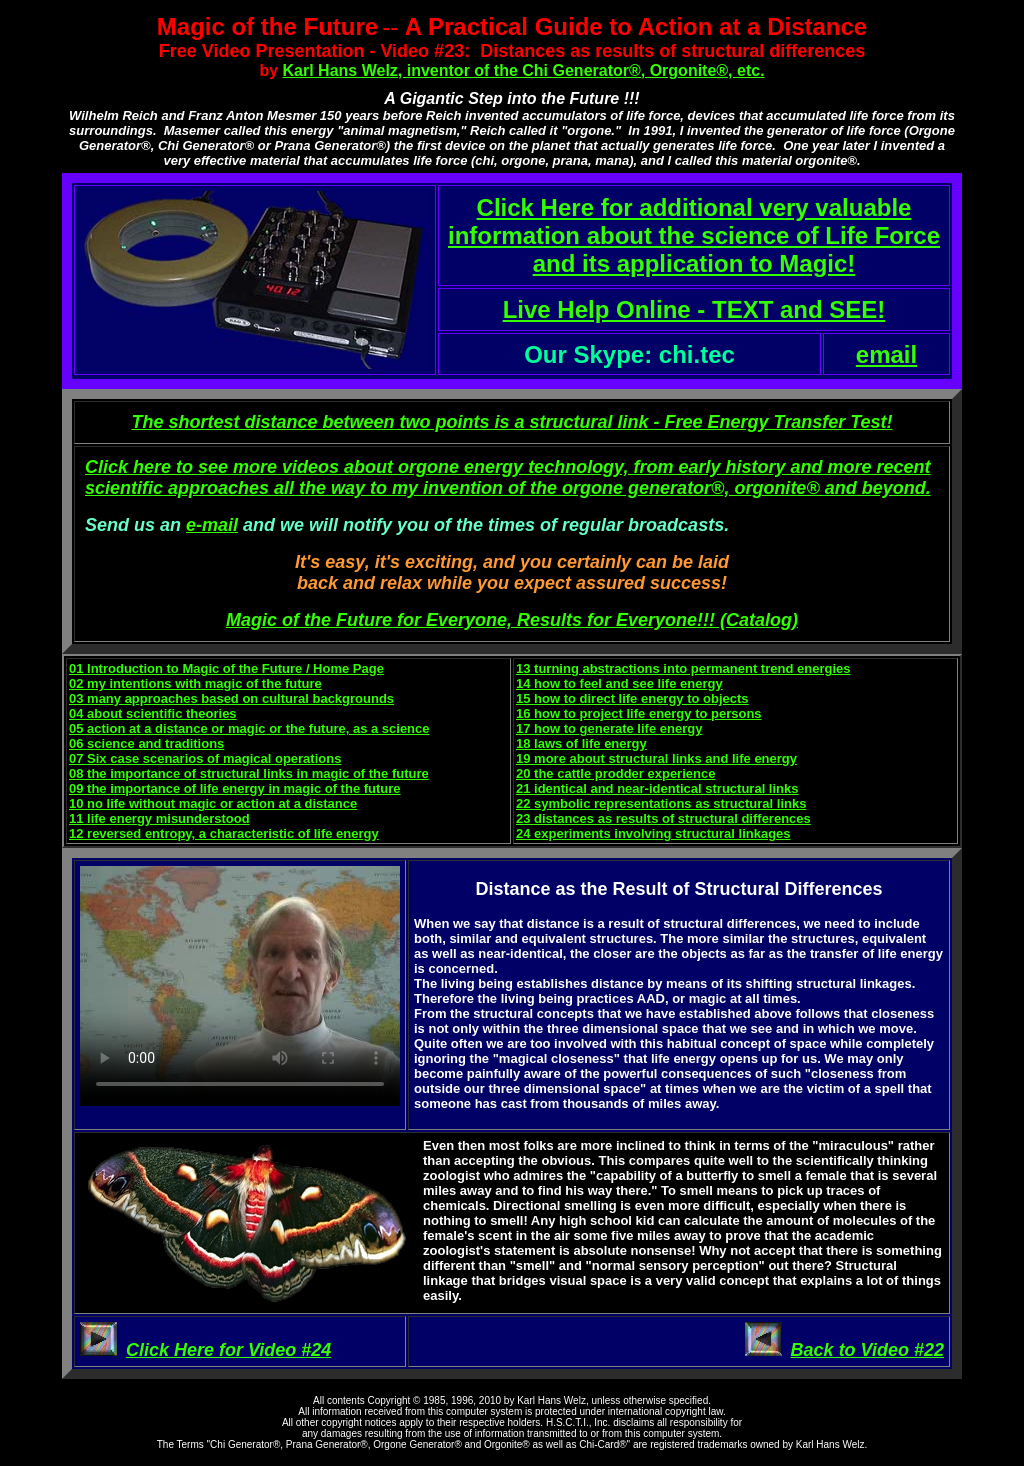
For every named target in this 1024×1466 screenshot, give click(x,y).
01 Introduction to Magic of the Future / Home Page (226, 668)
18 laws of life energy (581, 743)
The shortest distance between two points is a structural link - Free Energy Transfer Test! (511, 422)
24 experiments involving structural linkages (653, 833)
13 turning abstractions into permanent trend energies (683, 668)
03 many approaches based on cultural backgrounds (231, 698)
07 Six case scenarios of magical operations (205, 758)
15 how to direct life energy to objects (632, 698)
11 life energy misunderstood (159, 818)
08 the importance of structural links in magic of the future (249, 773)
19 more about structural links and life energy (656, 758)
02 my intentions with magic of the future (195, 683)
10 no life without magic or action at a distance (213, 803)
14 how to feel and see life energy (619, 683)
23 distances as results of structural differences (663, 818)
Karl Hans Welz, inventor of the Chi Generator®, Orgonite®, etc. (524, 70)
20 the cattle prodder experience (615, 773)
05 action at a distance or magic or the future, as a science (249, 728)
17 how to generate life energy (609, 728)
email (886, 354)
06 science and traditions (146, 743)
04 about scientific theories (153, 713)
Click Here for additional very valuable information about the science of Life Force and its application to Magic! (694, 235)
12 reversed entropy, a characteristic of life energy (224, 833)
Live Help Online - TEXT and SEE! (694, 309)
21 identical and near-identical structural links (657, 788)
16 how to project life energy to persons (639, 713)
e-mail (212, 525)
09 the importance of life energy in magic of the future (235, 788)
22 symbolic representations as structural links (661, 803)
